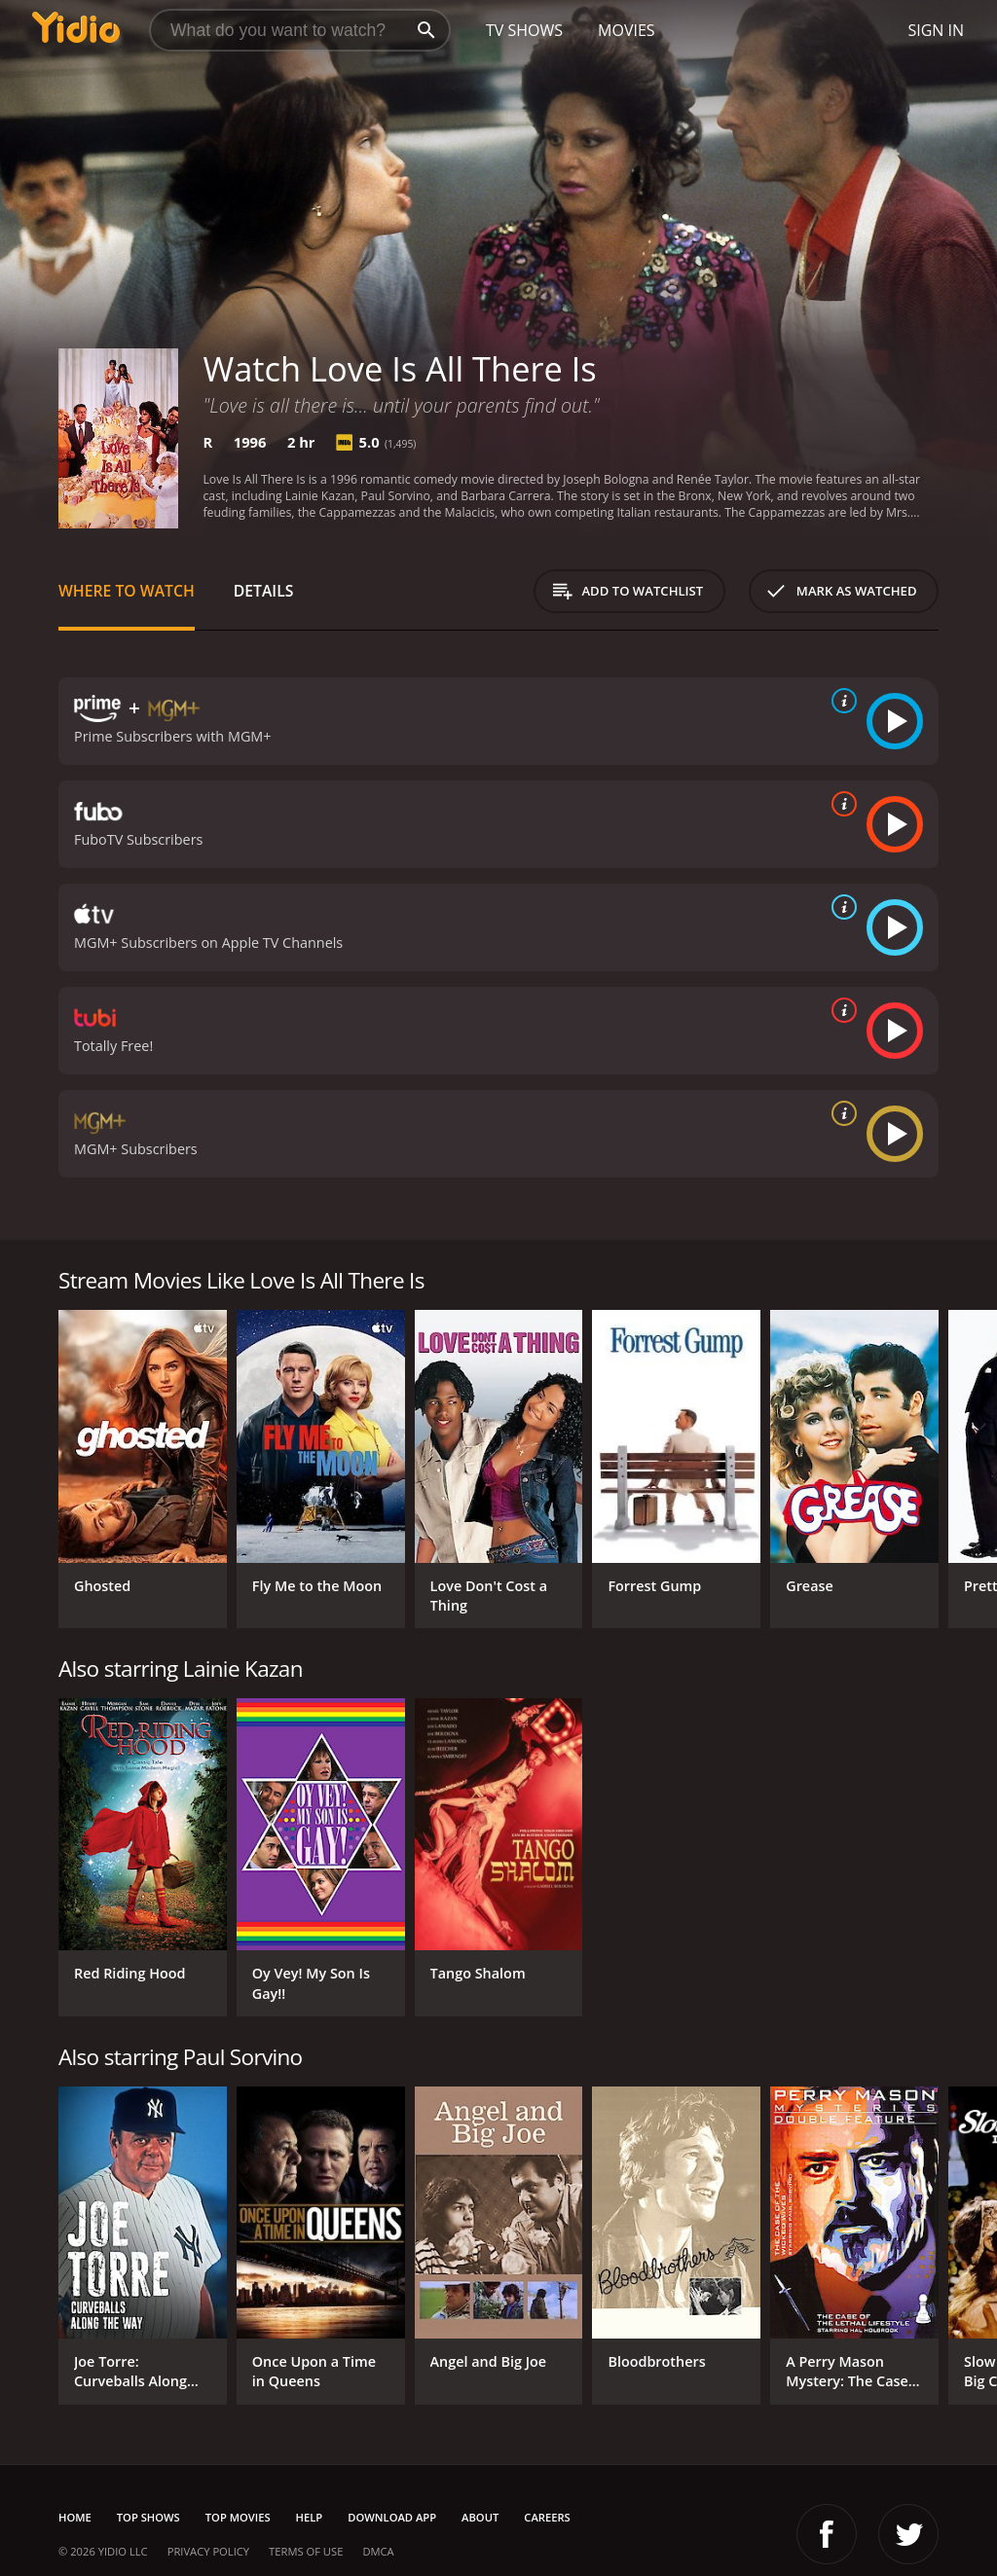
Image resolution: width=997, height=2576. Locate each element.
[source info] (840, 700)
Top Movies (238, 2517)
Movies (626, 30)
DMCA (377, 2551)
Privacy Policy (208, 2551)
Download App (392, 2517)
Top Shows (148, 2517)
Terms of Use (306, 2551)
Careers (547, 2517)
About (480, 2517)
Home (75, 2517)
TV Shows (524, 30)
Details (264, 590)
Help (309, 2517)
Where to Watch (126, 590)
